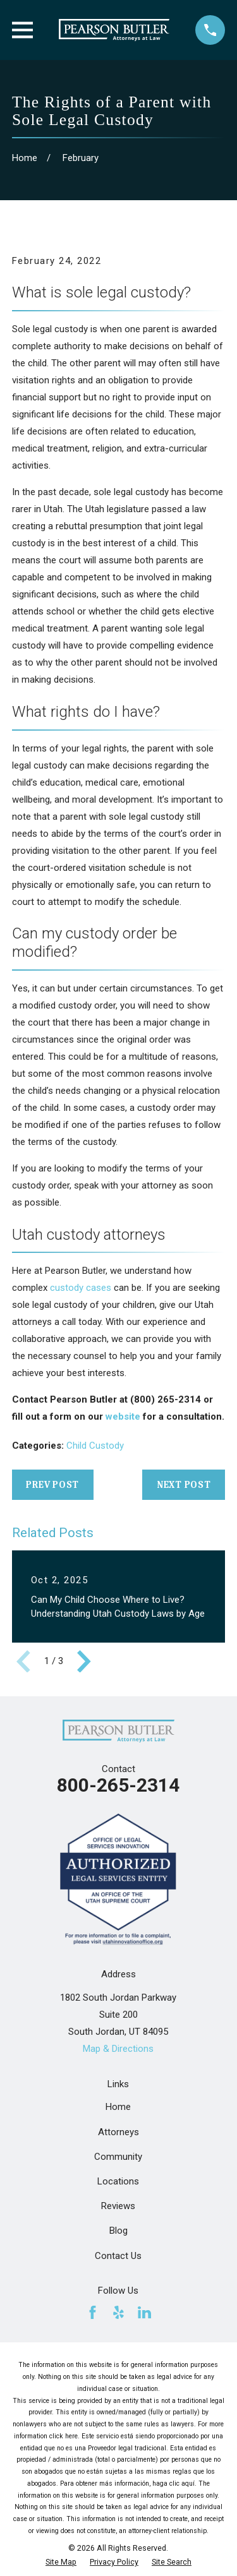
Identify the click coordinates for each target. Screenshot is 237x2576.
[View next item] (84, 1661)
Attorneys (118, 2132)
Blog (118, 2230)
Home (118, 2106)
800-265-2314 (118, 1785)
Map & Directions (118, 2048)
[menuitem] (61, 2562)
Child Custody (95, 1445)
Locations (118, 2181)
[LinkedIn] (144, 2312)
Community (118, 2156)
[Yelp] (118, 2312)
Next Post (184, 1484)
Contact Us (118, 2255)
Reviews (118, 2206)
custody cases (80, 1287)
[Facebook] (92, 2312)
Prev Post (52, 1484)
